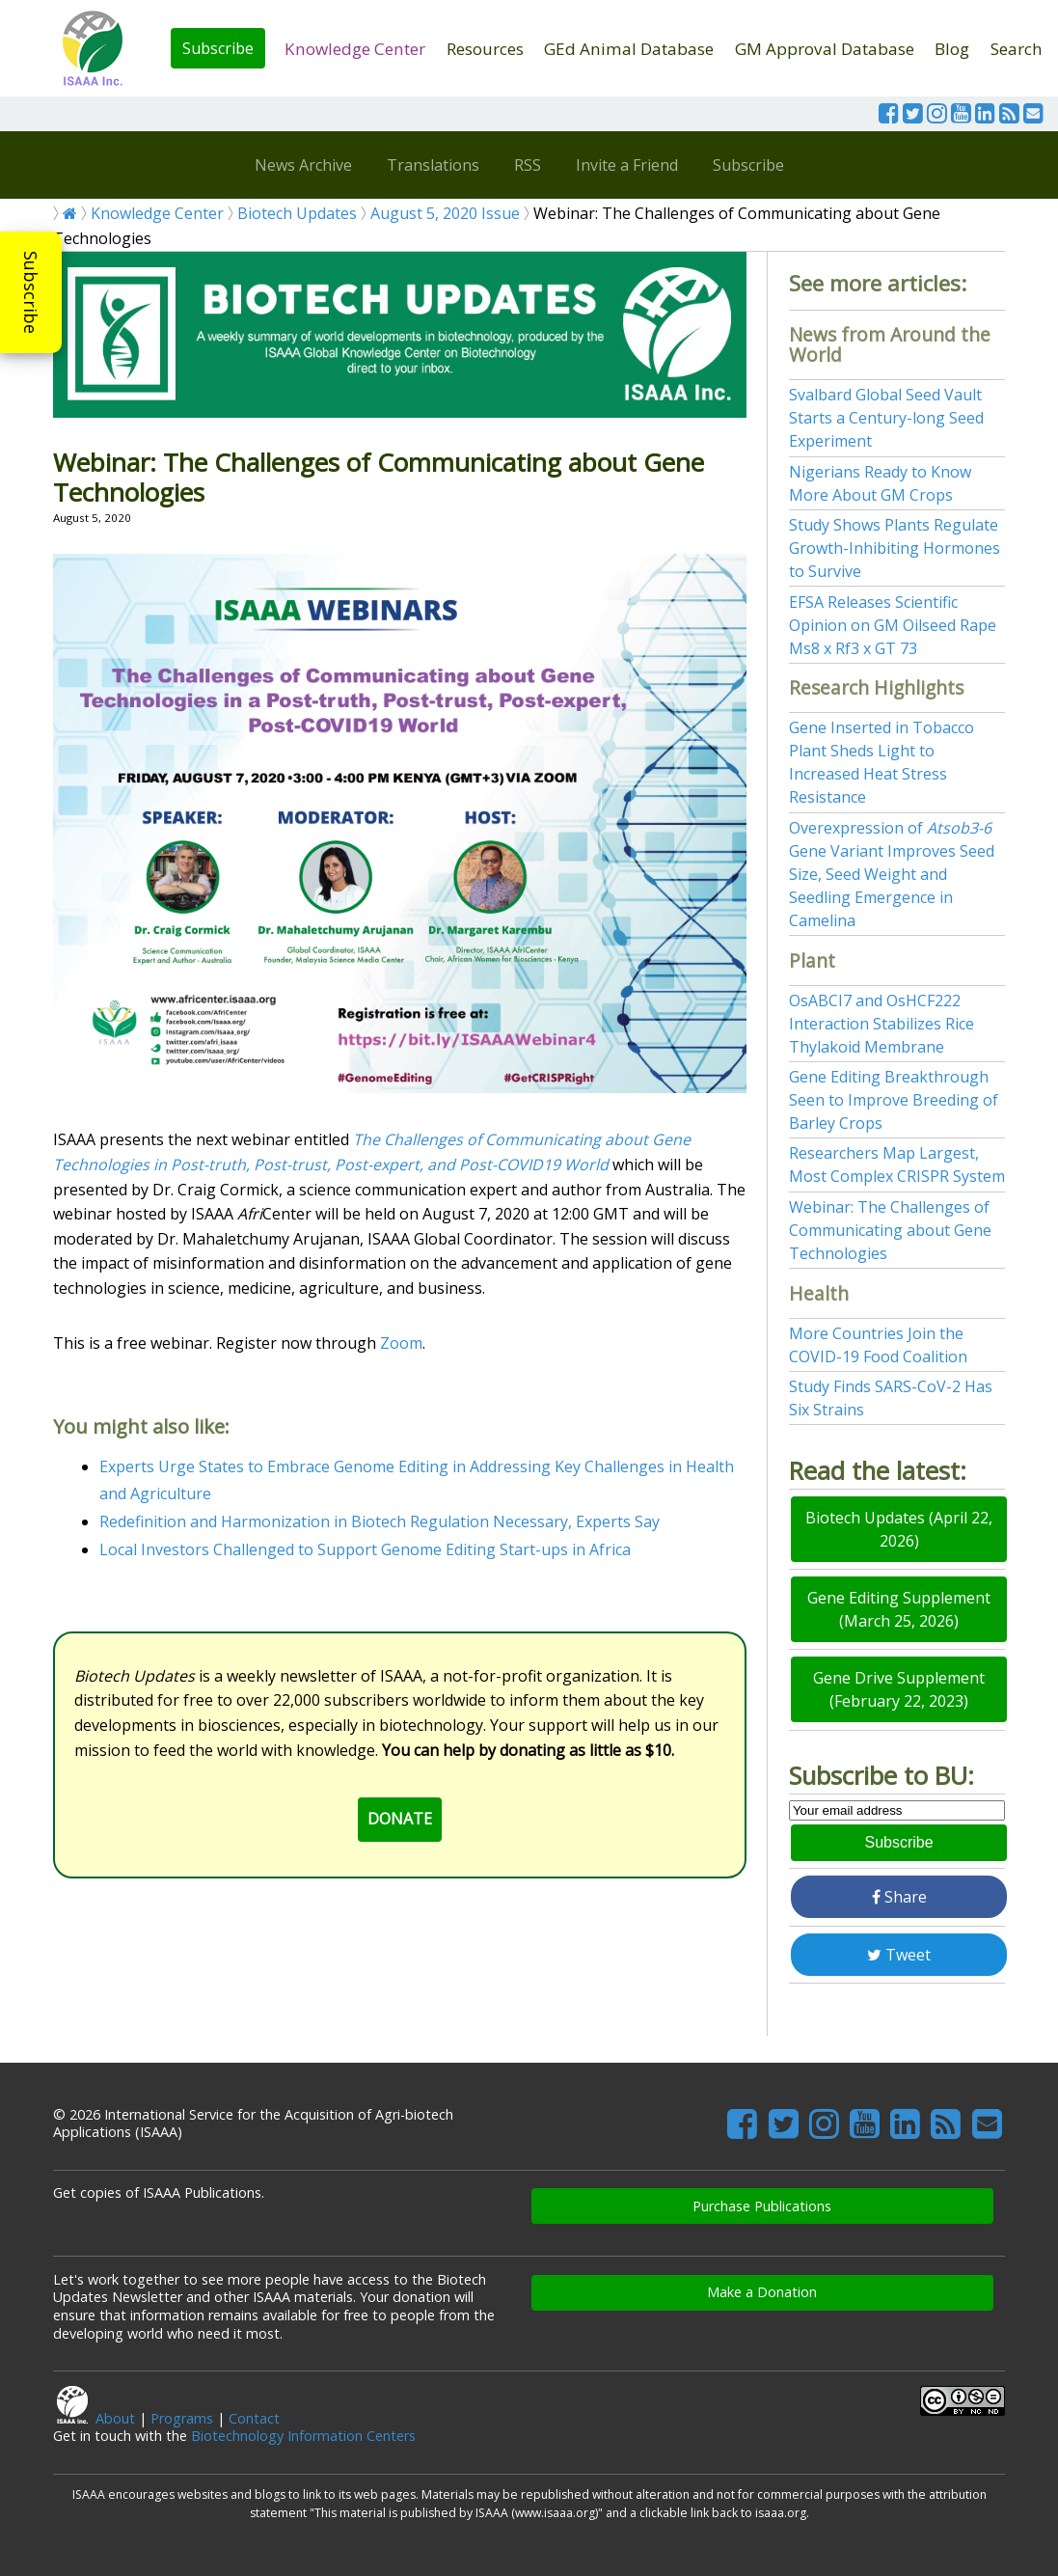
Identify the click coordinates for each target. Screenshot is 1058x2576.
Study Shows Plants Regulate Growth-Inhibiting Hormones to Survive (894, 548)
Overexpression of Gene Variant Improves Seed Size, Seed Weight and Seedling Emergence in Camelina (891, 874)
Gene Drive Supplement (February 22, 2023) (899, 1689)
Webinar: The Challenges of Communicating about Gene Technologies (890, 1230)
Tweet (899, 1954)
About (115, 2418)
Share (899, 1896)
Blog (952, 49)
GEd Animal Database (629, 49)
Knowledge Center (355, 49)
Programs (181, 2418)
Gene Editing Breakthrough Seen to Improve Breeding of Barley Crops (893, 1100)
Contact (254, 2418)
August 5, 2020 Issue (445, 213)
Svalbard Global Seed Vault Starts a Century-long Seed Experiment (886, 418)
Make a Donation (762, 2292)
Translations (433, 165)
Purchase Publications (761, 2206)
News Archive (303, 165)
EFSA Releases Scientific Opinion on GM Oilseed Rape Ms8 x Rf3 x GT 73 (892, 625)
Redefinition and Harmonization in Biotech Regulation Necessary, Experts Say (379, 1521)
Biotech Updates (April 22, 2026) (898, 1529)
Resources (485, 49)
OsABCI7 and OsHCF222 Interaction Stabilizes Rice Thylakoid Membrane (881, 1023)
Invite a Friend (627, 165)
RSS (527, 165)
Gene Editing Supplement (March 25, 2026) (898, 1609)
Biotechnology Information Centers (303, 2435)
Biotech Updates (297, 213)
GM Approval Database (824, 49)
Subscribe (218, 48)
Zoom (401, 1343)
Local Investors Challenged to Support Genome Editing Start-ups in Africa (365, 1549)
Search (1016, 49)
